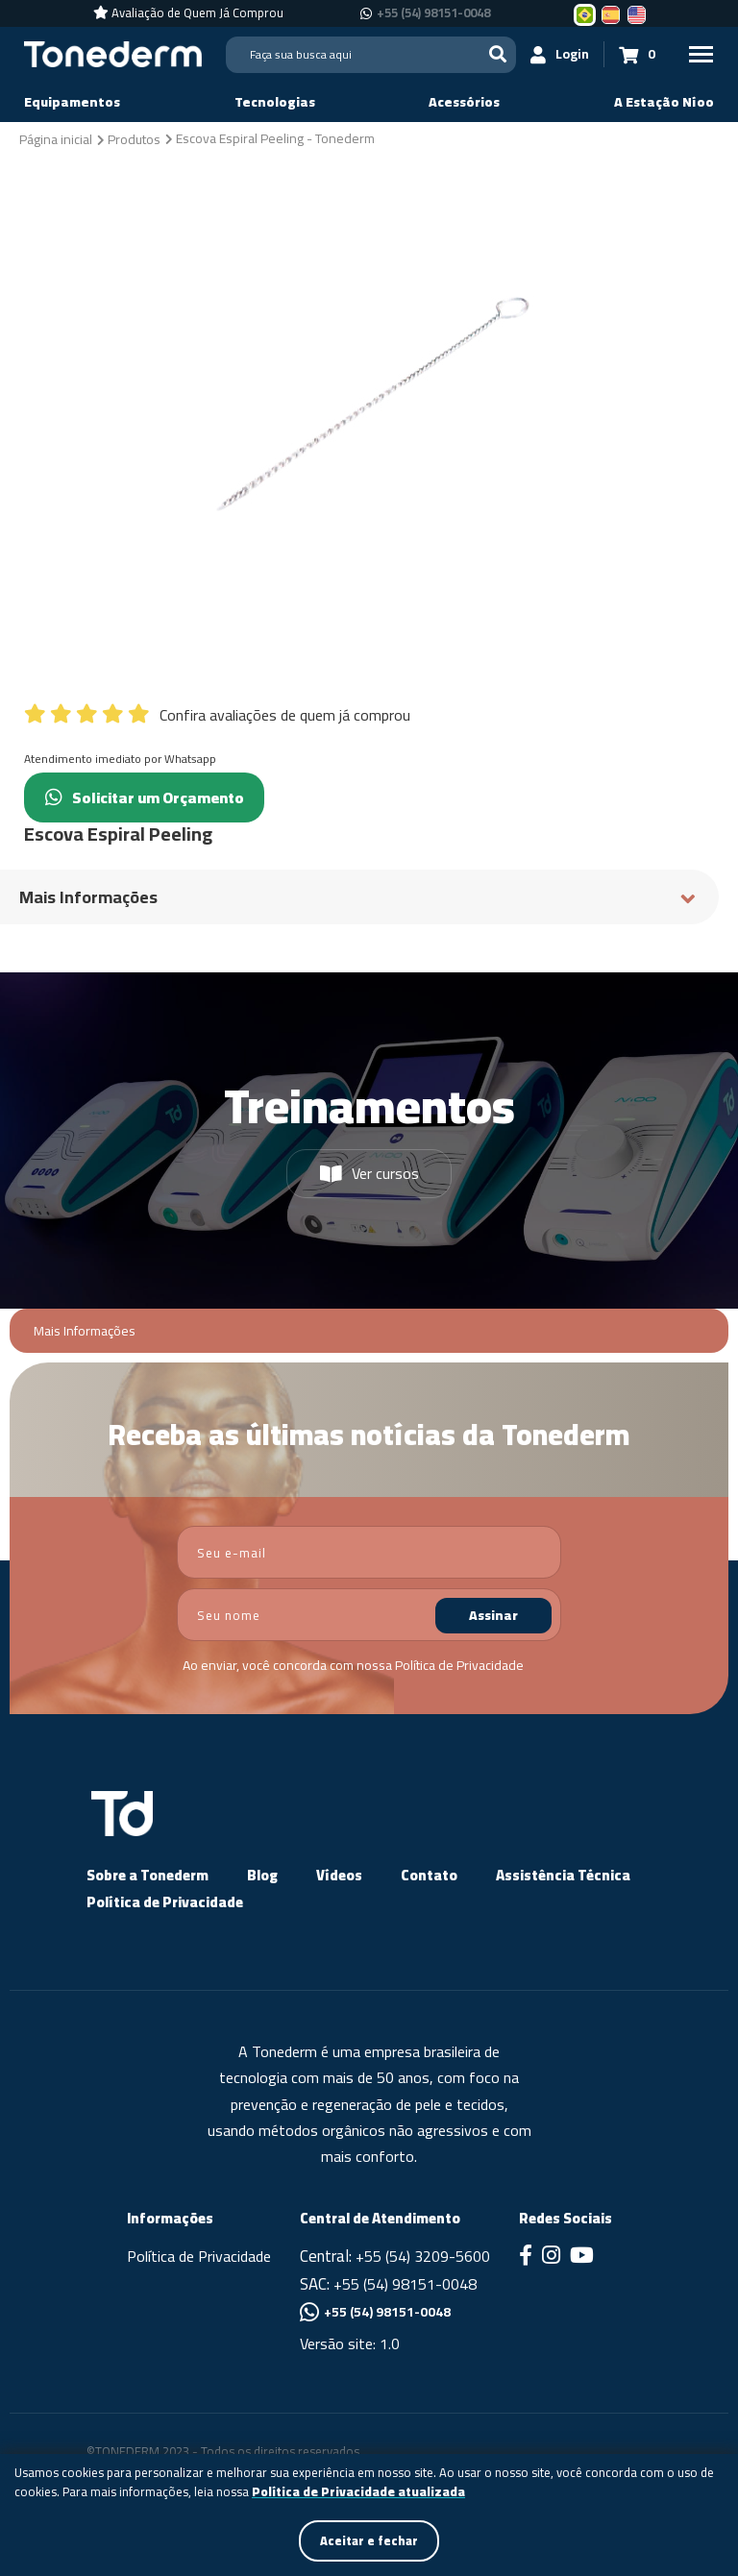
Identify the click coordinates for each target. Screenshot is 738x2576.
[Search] (369, 55)
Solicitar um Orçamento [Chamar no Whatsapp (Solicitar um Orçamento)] (157, 797)
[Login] (556, 54)
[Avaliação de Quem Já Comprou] (188, 13)
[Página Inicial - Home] (113, 52)
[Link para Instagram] (551, 2257)
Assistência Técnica (563, 1875)
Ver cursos (369, 1173)
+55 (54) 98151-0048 (405, 2283)
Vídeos (339, 1875)
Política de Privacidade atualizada (358, 2490)
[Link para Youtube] (582, 2257)
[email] (369, 1552)
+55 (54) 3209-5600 (423, 2256)
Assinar (493, 1615)
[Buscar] (493, 54)
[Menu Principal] (700, 54)
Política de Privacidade (459, 1665)
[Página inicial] (55, 138)
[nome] (369, 1614)
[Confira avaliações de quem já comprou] (369, 710)
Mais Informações (84, 1331)
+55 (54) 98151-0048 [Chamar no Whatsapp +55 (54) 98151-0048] (433, 13)
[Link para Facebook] (525, 2257)
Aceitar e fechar (369, 2539)
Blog (262, 1875)
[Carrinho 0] (633, 54)
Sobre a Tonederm (147, 1875)
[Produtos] (134, 138)
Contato (429, 1875)
